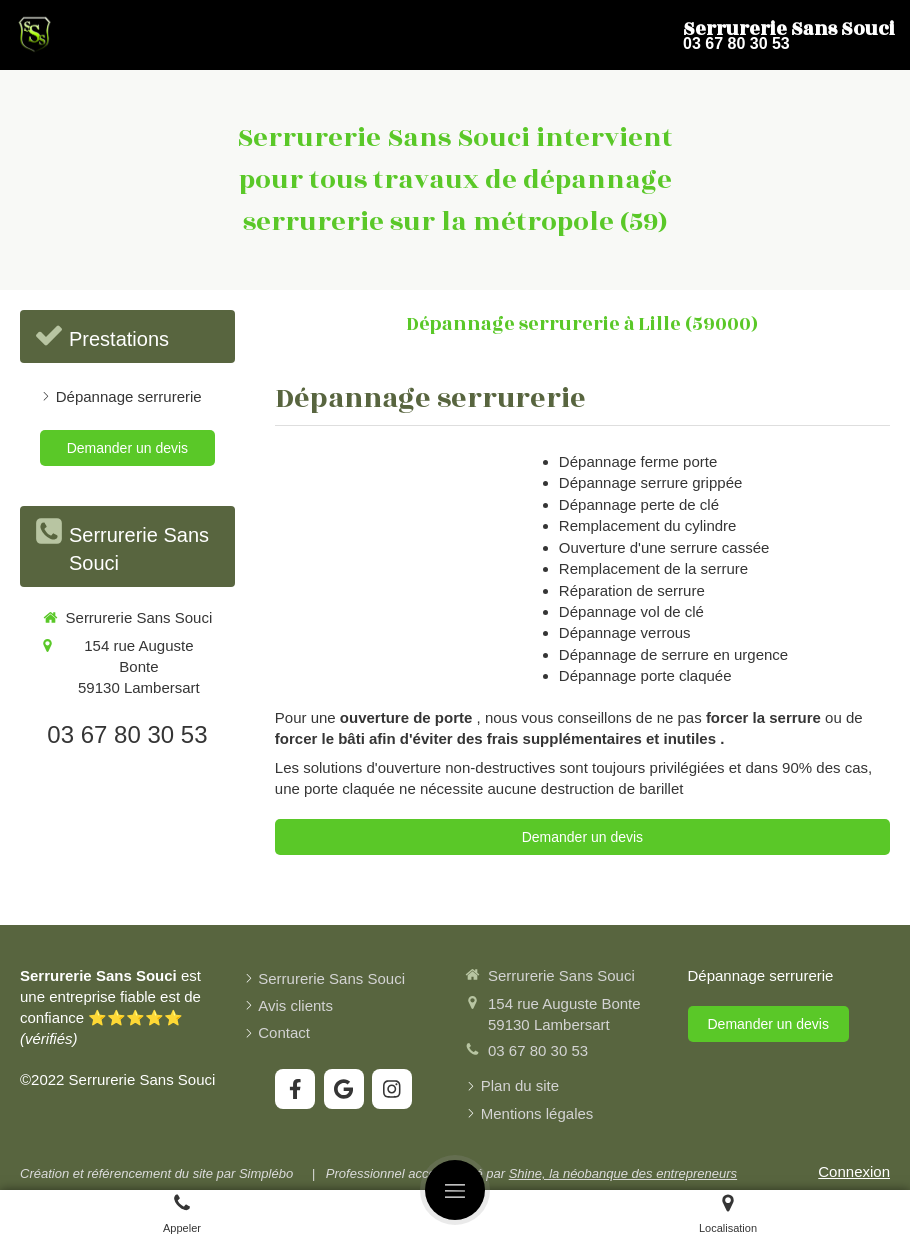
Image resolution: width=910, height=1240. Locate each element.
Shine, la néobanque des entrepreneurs (623, 1173)
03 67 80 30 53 (127, 734)
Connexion (854, 1171)
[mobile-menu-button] (455, 1190)
